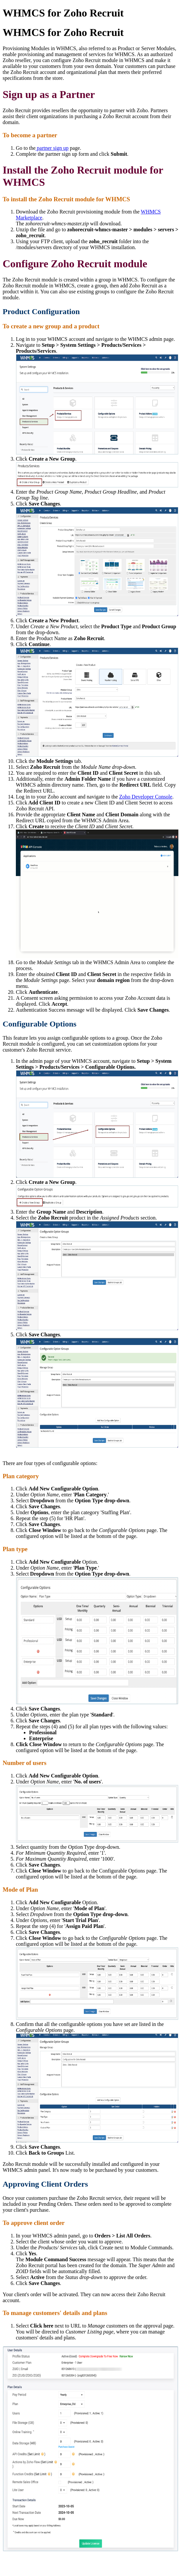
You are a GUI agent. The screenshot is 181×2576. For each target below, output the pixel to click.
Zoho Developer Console (145, 796)
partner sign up (52, 148)
